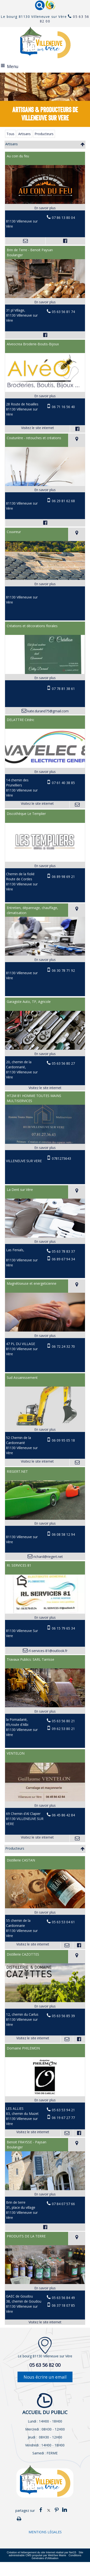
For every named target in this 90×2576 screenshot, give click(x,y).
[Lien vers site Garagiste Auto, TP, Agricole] (45, 1048)
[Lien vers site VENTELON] (45, 1800)
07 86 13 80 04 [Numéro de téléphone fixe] (63, 217)
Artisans (24, 134)
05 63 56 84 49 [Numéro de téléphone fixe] (63, 2297)
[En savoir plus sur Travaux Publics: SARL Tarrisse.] (45, 1711)
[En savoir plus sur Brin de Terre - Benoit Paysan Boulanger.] (45, 302)
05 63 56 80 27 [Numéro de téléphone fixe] (63, 1063)
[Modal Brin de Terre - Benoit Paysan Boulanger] (45, 296)
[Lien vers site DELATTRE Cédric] (45, 766)
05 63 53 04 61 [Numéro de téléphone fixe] (63, 1922)
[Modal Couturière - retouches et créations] (45, 484)
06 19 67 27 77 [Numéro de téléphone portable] (63, 2117)
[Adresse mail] (25, 240)
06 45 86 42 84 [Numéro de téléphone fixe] (63, 1815)
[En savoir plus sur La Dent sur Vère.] (45, 1241)
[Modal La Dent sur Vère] (45, 1236)
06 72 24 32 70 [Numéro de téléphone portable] (63, 1346)
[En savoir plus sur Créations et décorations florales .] (45, 677)
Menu (12, 66)
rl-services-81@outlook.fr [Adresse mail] (47, 1650)
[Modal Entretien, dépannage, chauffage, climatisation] (45, 954)
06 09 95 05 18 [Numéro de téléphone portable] (63, 1440)
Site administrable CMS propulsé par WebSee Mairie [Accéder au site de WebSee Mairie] (46, 2554)
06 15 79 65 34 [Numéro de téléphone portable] (63, 1628)
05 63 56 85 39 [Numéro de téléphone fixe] (63, 2016)
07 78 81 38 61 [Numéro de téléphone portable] (63, 688)
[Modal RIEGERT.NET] (45, 1518)
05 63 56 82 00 (44, 2365)
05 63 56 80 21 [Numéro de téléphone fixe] (63, 1721)
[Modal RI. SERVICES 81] (45, 1612)
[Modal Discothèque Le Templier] (45, 860)
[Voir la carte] (76, 440)
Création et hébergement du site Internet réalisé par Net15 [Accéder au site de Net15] (41, 2552)
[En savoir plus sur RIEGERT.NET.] (45, 1523)
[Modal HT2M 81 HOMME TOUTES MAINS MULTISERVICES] (45, 1142)
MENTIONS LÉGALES (45, 2532)
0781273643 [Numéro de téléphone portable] (61, 1158)
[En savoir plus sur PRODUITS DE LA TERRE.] (45, 2288)
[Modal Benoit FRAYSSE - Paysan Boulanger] (45, 2189)
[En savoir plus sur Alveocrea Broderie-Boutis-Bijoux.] (45, 395)
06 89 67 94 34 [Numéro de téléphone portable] (63, 1259)
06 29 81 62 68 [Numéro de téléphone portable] (63, 501)
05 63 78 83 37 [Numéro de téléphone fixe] (63, 1251)
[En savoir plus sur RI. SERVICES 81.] (45, 1617)
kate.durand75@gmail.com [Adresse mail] (47, 711)
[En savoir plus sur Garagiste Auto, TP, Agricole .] (45, 1053)
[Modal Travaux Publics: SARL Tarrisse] (45, 1706)
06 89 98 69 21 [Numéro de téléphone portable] (63, 876)
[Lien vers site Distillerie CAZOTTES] (45, 2001)
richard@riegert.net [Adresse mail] (47, 1556)
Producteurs (44, 134)
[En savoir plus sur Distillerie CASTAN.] (45, 1912)
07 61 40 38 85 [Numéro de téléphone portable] (63, 782)
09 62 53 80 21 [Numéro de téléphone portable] (63, 1728)
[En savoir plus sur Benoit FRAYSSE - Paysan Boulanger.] (45, 2194)
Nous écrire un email (45, 2377)
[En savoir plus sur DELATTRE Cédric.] (45, 771)
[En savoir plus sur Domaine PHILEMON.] (45, 2100)
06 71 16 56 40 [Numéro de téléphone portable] (63, 406)
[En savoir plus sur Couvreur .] (45, 583)
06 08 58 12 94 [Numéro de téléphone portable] (63, 1534)
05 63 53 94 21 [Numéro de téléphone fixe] (63, 2110)
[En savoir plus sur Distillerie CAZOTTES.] (45, 2006)
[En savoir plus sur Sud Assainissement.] (45, 1429)
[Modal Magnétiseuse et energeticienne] (45, 1330)
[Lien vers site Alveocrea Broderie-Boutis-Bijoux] (45, 390)
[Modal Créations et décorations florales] (45, 672)
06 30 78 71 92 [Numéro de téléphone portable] (63, 970)
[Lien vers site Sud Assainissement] (45, 1424)
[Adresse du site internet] (37, 428)
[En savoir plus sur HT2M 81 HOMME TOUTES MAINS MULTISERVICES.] (45, 1147)
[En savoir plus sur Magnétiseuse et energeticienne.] (45, 1335)
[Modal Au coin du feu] (45, 202)
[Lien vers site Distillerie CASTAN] (45, 1907)
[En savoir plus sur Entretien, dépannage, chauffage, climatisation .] (45, 959)
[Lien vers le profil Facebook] (65, 240)
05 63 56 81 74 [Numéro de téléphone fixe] (63, 311)
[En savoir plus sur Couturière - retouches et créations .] (45, 489)
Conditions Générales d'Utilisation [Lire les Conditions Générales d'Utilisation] (56, 2557)
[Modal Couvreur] (45, 578)
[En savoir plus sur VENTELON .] (45, 1805)
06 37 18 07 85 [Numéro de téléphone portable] (63, 2305)
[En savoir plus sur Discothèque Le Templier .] (45, 865)
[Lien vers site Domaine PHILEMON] (45, 2095)
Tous (10, 134)
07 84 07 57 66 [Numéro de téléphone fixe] (63, 2203)
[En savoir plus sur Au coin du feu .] (45, 207)
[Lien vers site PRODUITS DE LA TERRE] (45, 2282)
